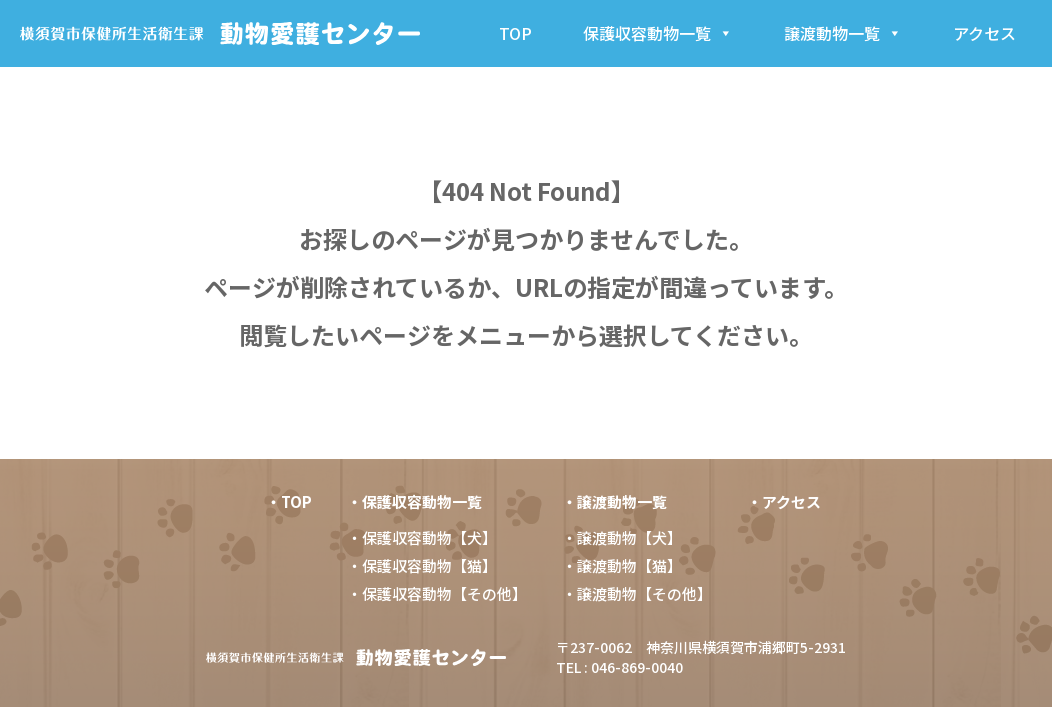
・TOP (289, 501)
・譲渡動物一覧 (614, 501)
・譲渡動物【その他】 (637, 593)
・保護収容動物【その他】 (437, 593)
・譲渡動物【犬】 (622, 537)
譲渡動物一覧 (843, 33)
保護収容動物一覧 (658, 33)
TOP (515, 33)
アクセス (984, 33)
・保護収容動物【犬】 (422, 537)
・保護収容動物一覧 (414, 501)
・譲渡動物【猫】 (622, 565)
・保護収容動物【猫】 (422, 565)
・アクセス (784, 501)
